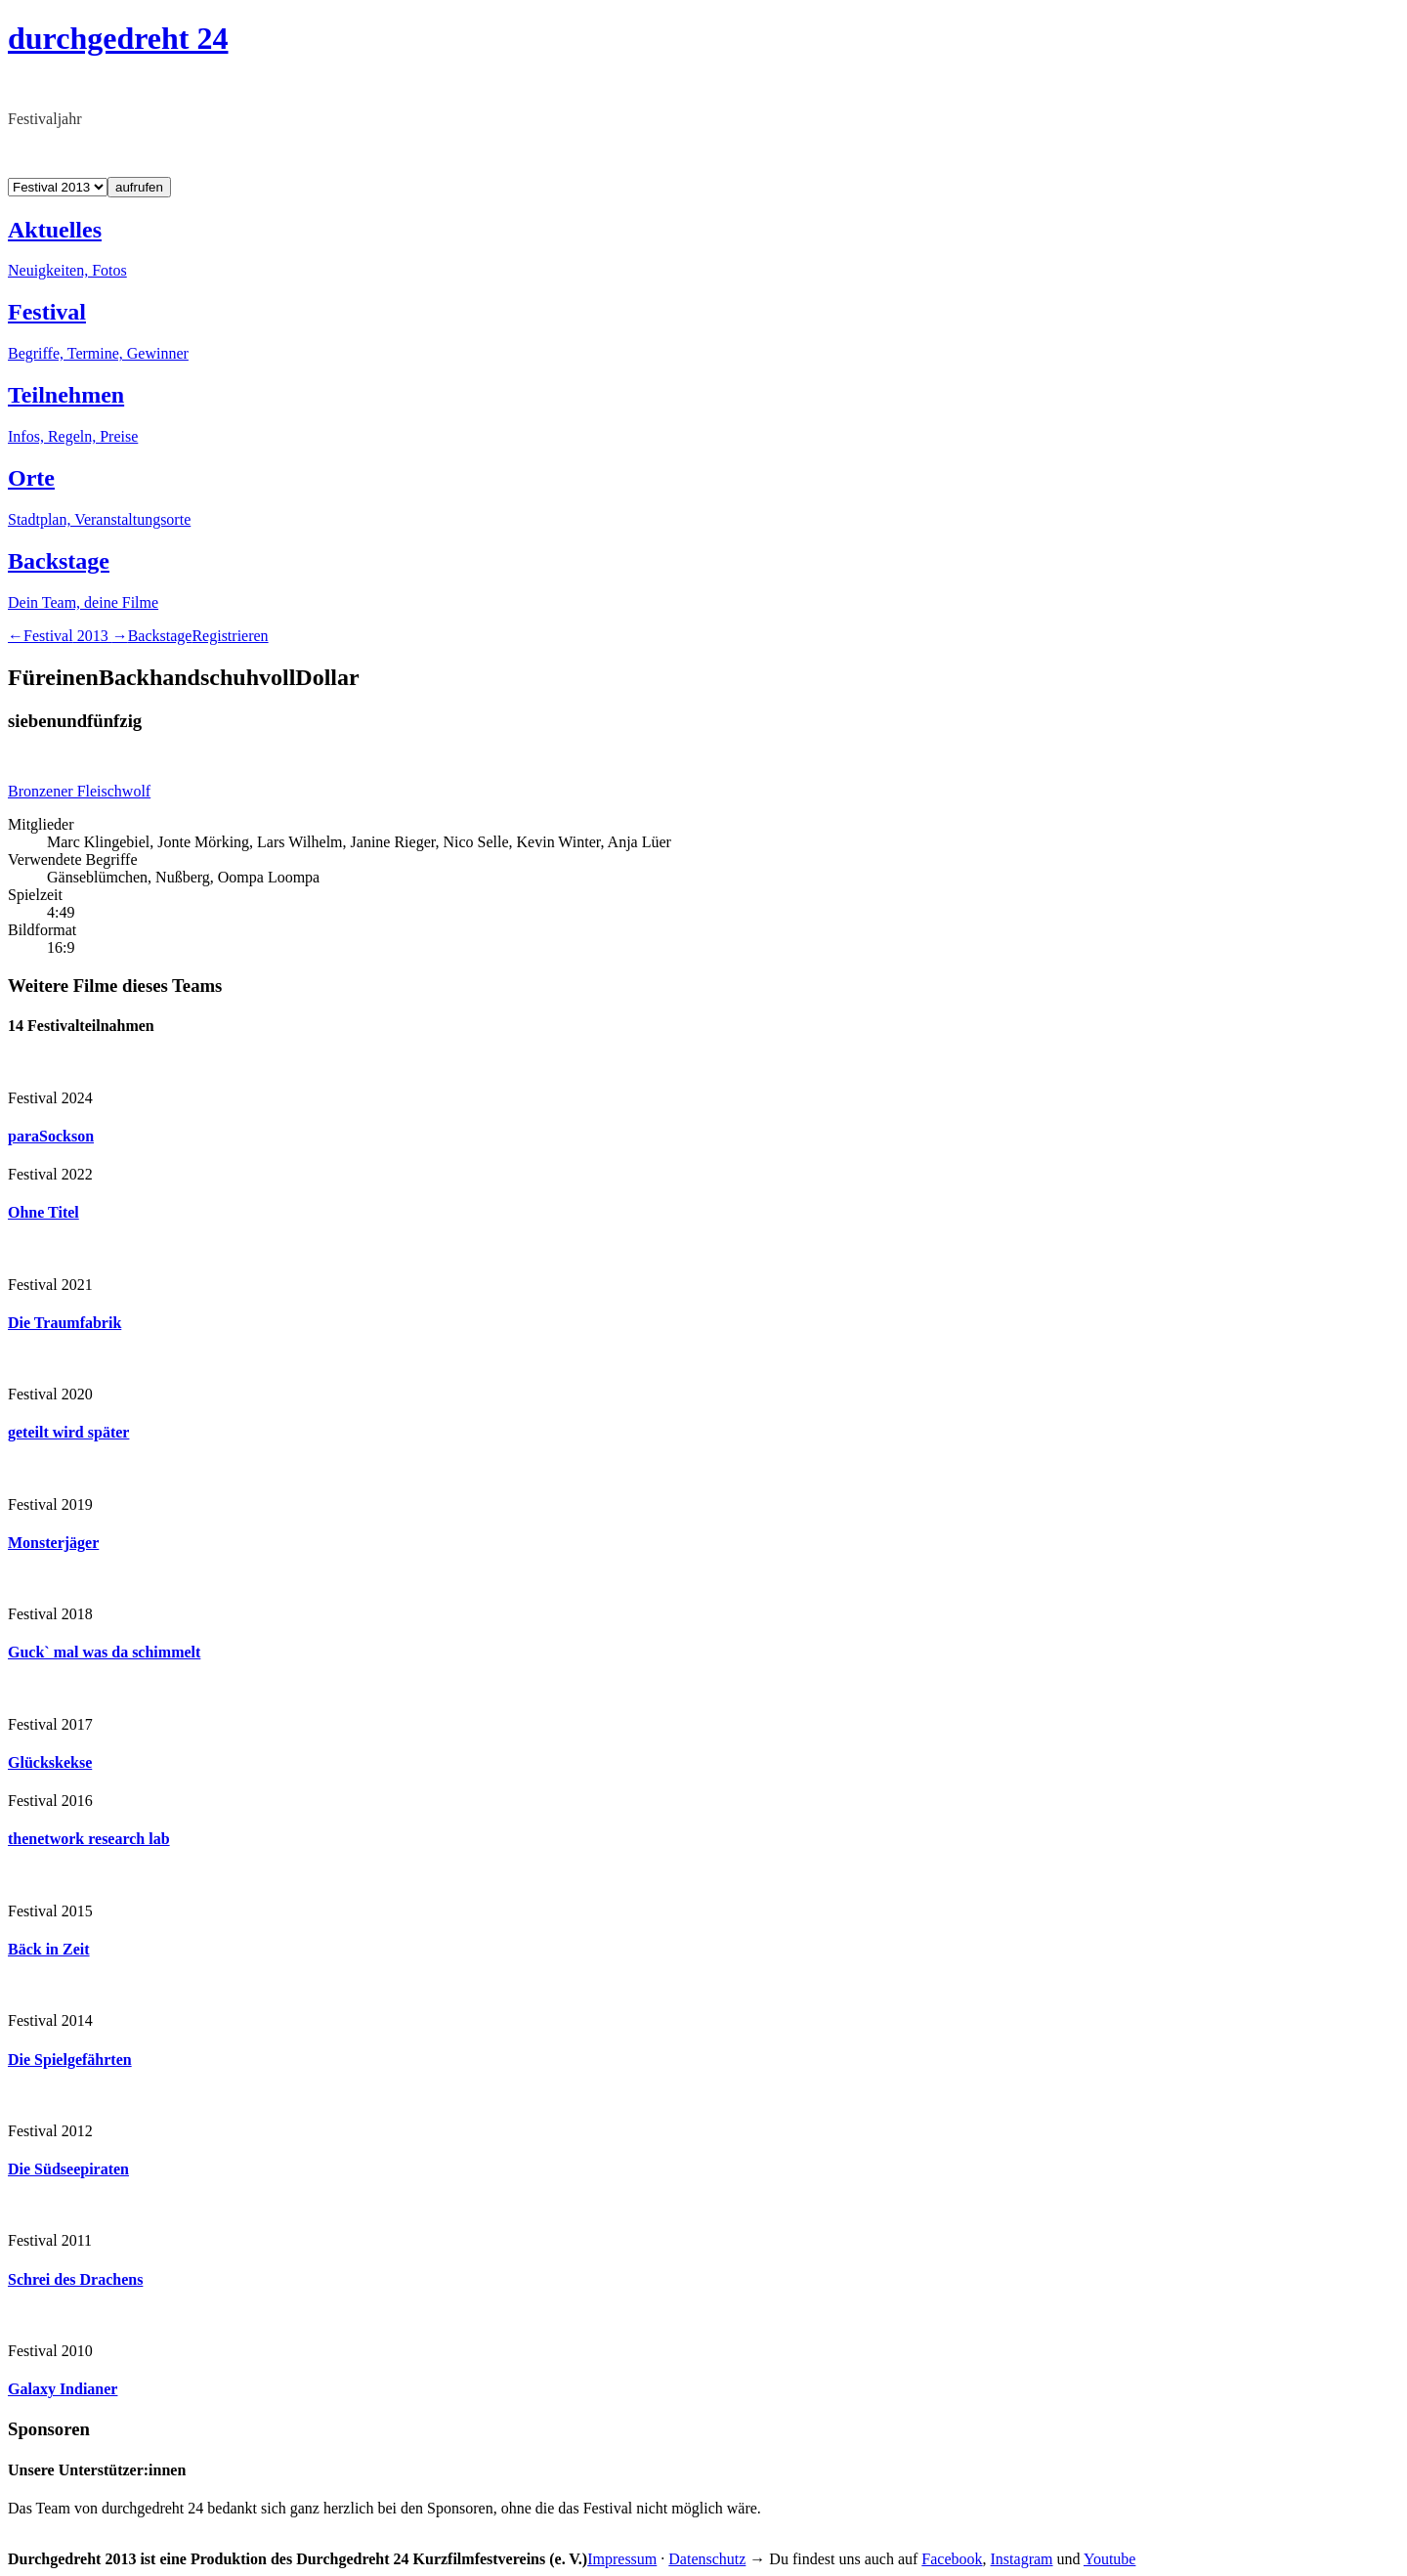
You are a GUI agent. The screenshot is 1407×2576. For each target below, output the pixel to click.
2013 (67, 635)
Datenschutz (707, 2559)
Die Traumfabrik (64, 1322)
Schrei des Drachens (75, 2279)
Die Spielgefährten (70, 2059)
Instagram (1022, 2559)
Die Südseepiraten (68, 2169)
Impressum (622, 2559)
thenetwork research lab (89, 1838)
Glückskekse (50, 1762)
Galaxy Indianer (62, 2389)
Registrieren (230, 635)
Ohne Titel (43, 1212)
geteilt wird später (68, 1432)
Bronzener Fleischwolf (79, 791)
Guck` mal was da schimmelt (104, 1652)
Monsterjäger (53, 1542)
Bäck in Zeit (49, 1949)
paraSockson (51, 1136)
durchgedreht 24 (118, 38)
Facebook (951, 2559)
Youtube (1110, 2559)
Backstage (160, 635)
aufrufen (139, 187)
